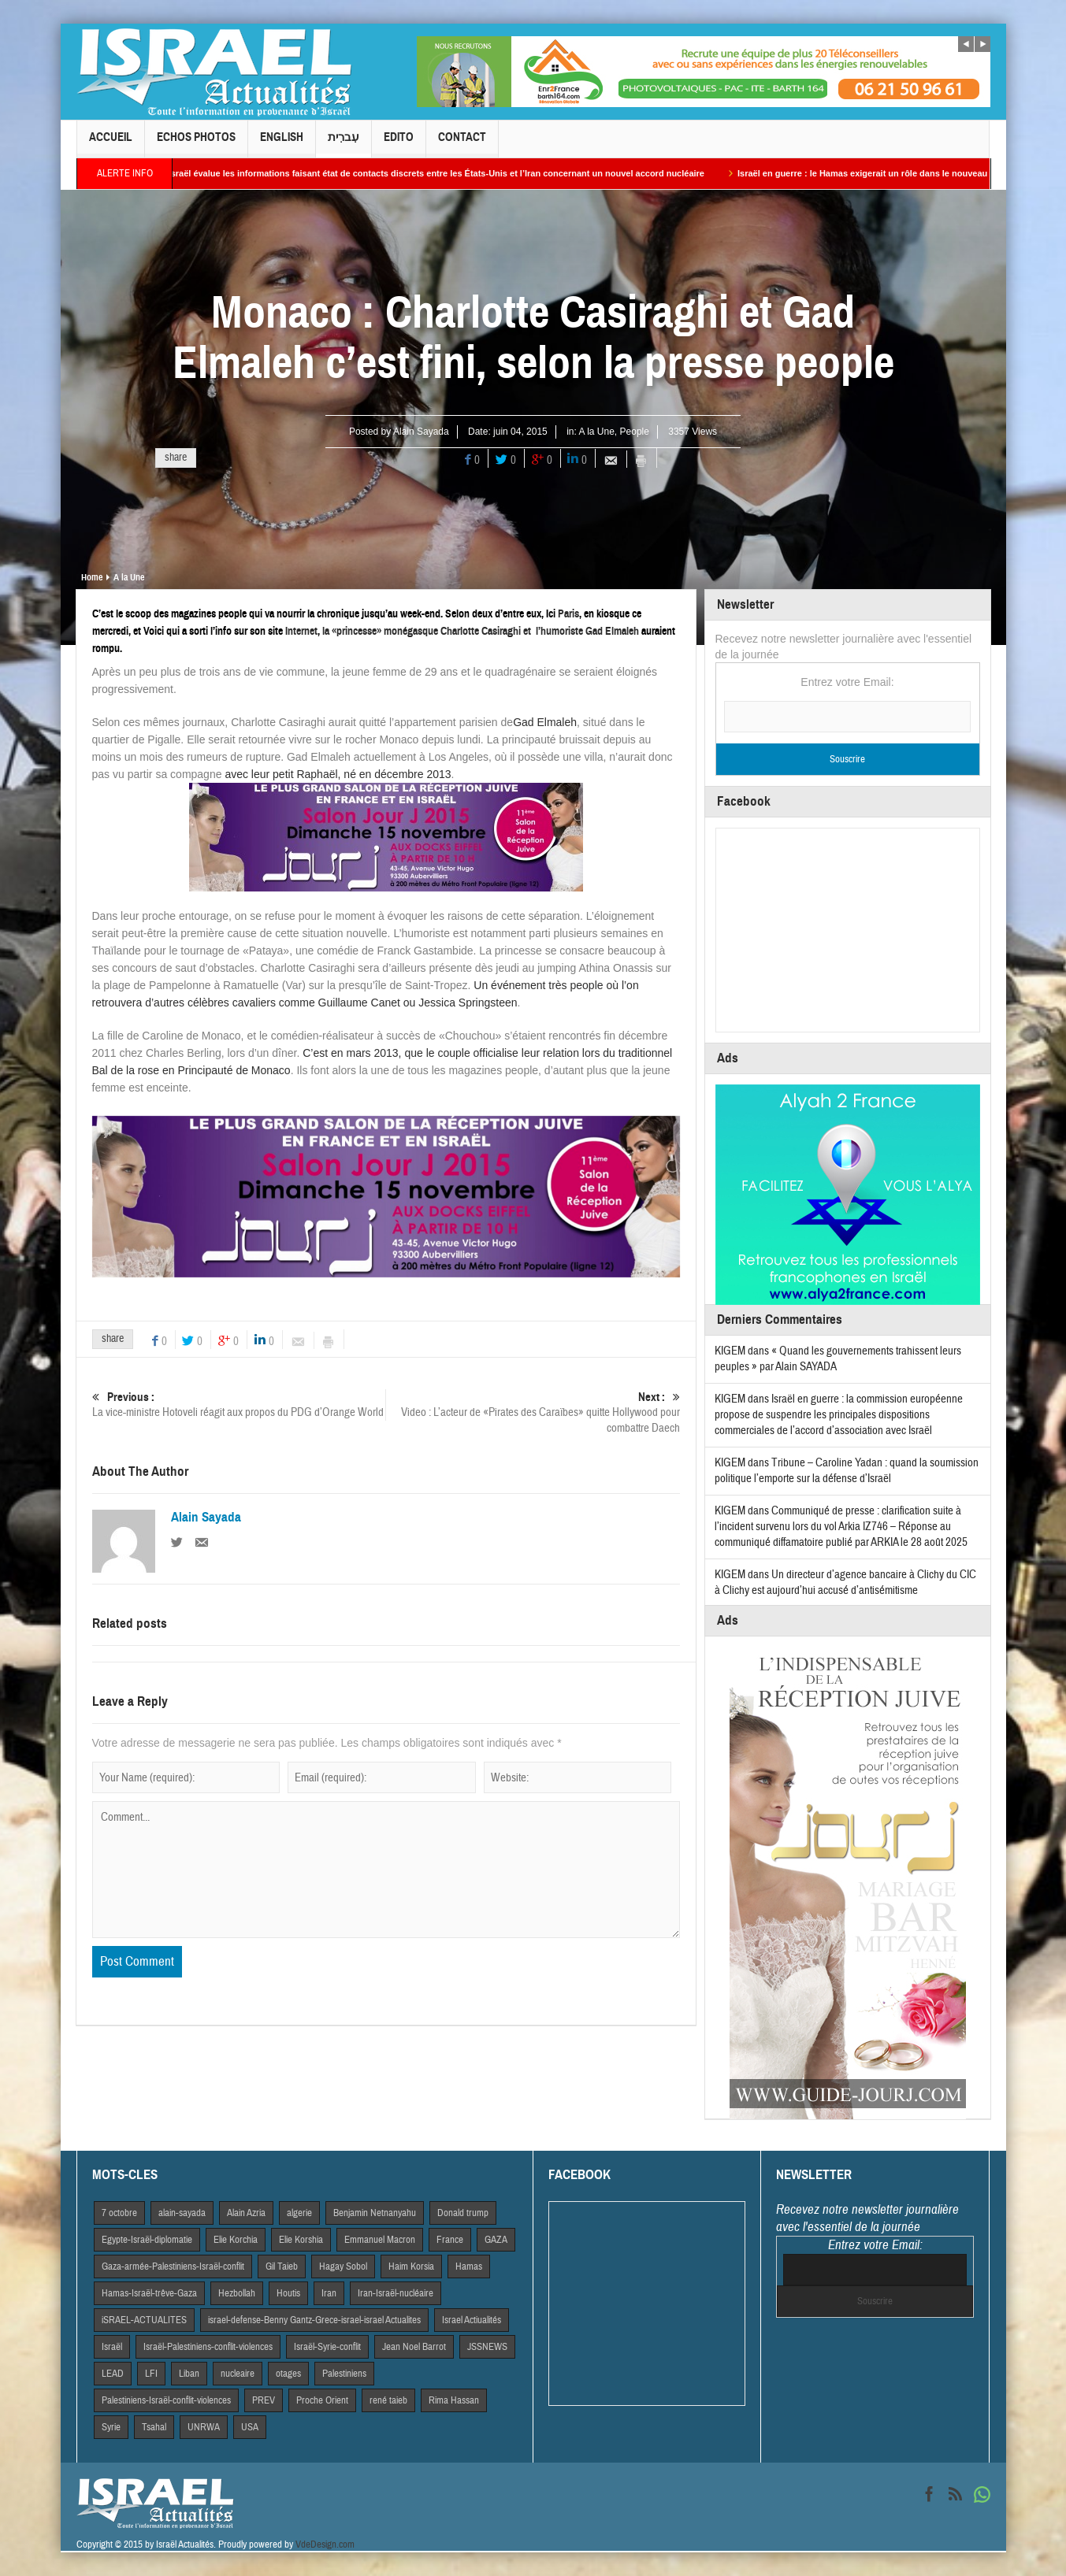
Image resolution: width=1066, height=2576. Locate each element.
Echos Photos (196, 144)
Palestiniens (344, 2373)
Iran (328, 2293)
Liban (189, 2373)
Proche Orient (322, 2400)
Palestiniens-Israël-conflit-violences (166, 2400)
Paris (568, 614)
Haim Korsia (411, 2266)
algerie (299, 2213)
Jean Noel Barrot (414, 2347)
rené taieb (388, 2400)
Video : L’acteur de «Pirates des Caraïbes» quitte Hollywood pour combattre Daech (532, 1412)
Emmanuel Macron (379, 2239)
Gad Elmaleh (545, 722)
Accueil (110, 144)
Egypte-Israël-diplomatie (147, 2239)
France (449, 2239)
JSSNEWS (487, 2347)
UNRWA (204, 2427)
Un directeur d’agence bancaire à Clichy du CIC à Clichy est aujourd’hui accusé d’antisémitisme (845, 1582)
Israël (112, 2347)
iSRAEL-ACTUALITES (144, 2320)
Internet (301, 631)
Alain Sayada (421, 431)
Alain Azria (246, 2213)
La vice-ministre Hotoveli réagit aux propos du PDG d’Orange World (238, 1404)
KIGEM (730, 1351)
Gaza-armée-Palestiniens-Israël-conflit (173, 2266)
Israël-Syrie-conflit (327, 2347)
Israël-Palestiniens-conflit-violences (208, 2347)
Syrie (111, 2427)
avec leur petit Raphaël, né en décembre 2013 (338, 774)
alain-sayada (182, 2213)
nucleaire (237, 2373)
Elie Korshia (301, 2239)
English (281, 144)
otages (288, 2373)
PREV (263, 2400)
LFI (151, 2373)
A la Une (596, 431)
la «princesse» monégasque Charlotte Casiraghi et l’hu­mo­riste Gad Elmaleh (480, 631)
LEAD (113, 2373)
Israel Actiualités (471, 2320)
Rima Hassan (454, 2400)
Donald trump (462, 2213)
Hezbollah (236, 2293)
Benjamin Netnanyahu (374, 2213)
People (634, 431)
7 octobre (119, 2213)
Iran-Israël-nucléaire (395, 2293)
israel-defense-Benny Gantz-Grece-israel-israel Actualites (314, 2320)
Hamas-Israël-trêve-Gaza (149, 2293)
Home (91, 577)
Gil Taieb (282, 2266)
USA (249, 2427)
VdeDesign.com (325, 2544)
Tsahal (154, 2427)
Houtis (288, 2293)
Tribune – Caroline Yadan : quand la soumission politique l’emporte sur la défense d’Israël (847, 1470)
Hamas (468, 2266)
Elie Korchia (236, 2239)
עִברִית (343, 144)
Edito (398, 144)
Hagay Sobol (343, 2266)
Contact (462, 144)
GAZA (496, 2239)
